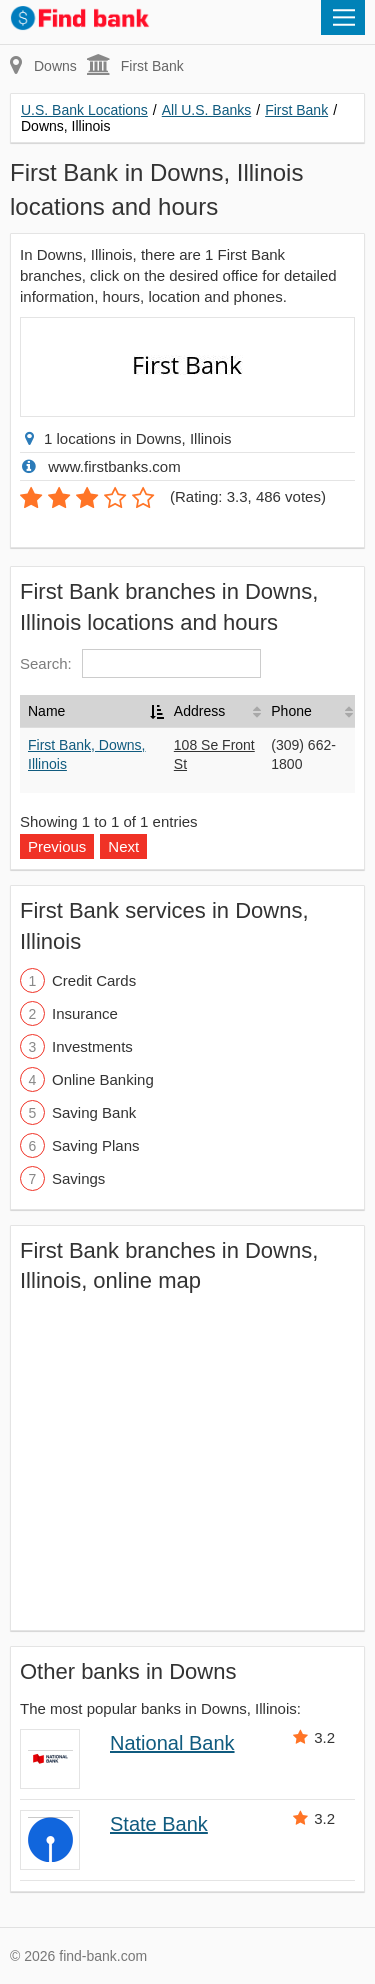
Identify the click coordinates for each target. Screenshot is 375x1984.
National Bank (172, 1743)
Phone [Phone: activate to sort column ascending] (291, 711)
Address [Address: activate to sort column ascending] (199, 711)
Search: (140, 663)
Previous (57, 846)
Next (123, 846)
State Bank (159, 1824)
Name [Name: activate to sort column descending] (46, 711)
